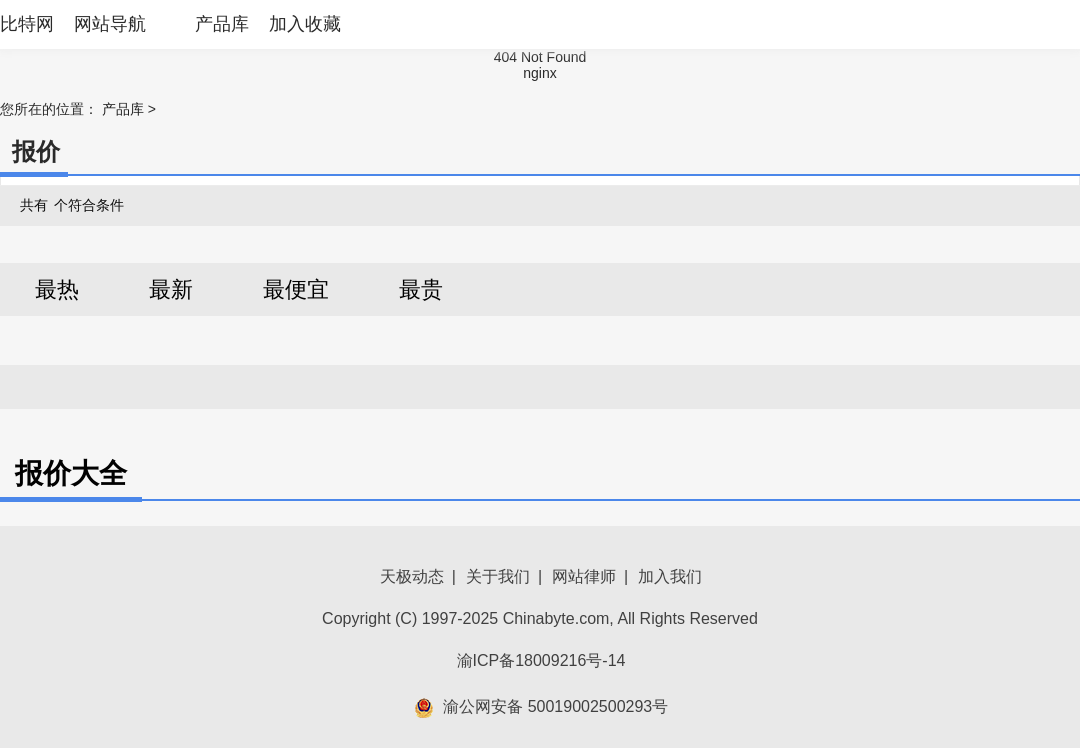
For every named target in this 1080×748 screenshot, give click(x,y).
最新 (171, 289)
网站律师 (584, 576)
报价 (36, 151)
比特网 (27, 24)
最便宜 (296, 289)
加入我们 (670, 576)
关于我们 (498, 576)
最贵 (421, 289)
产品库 (222, 24)
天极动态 (412, 576)
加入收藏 (305, 24)
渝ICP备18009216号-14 (541, 660)
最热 (57, 289)
